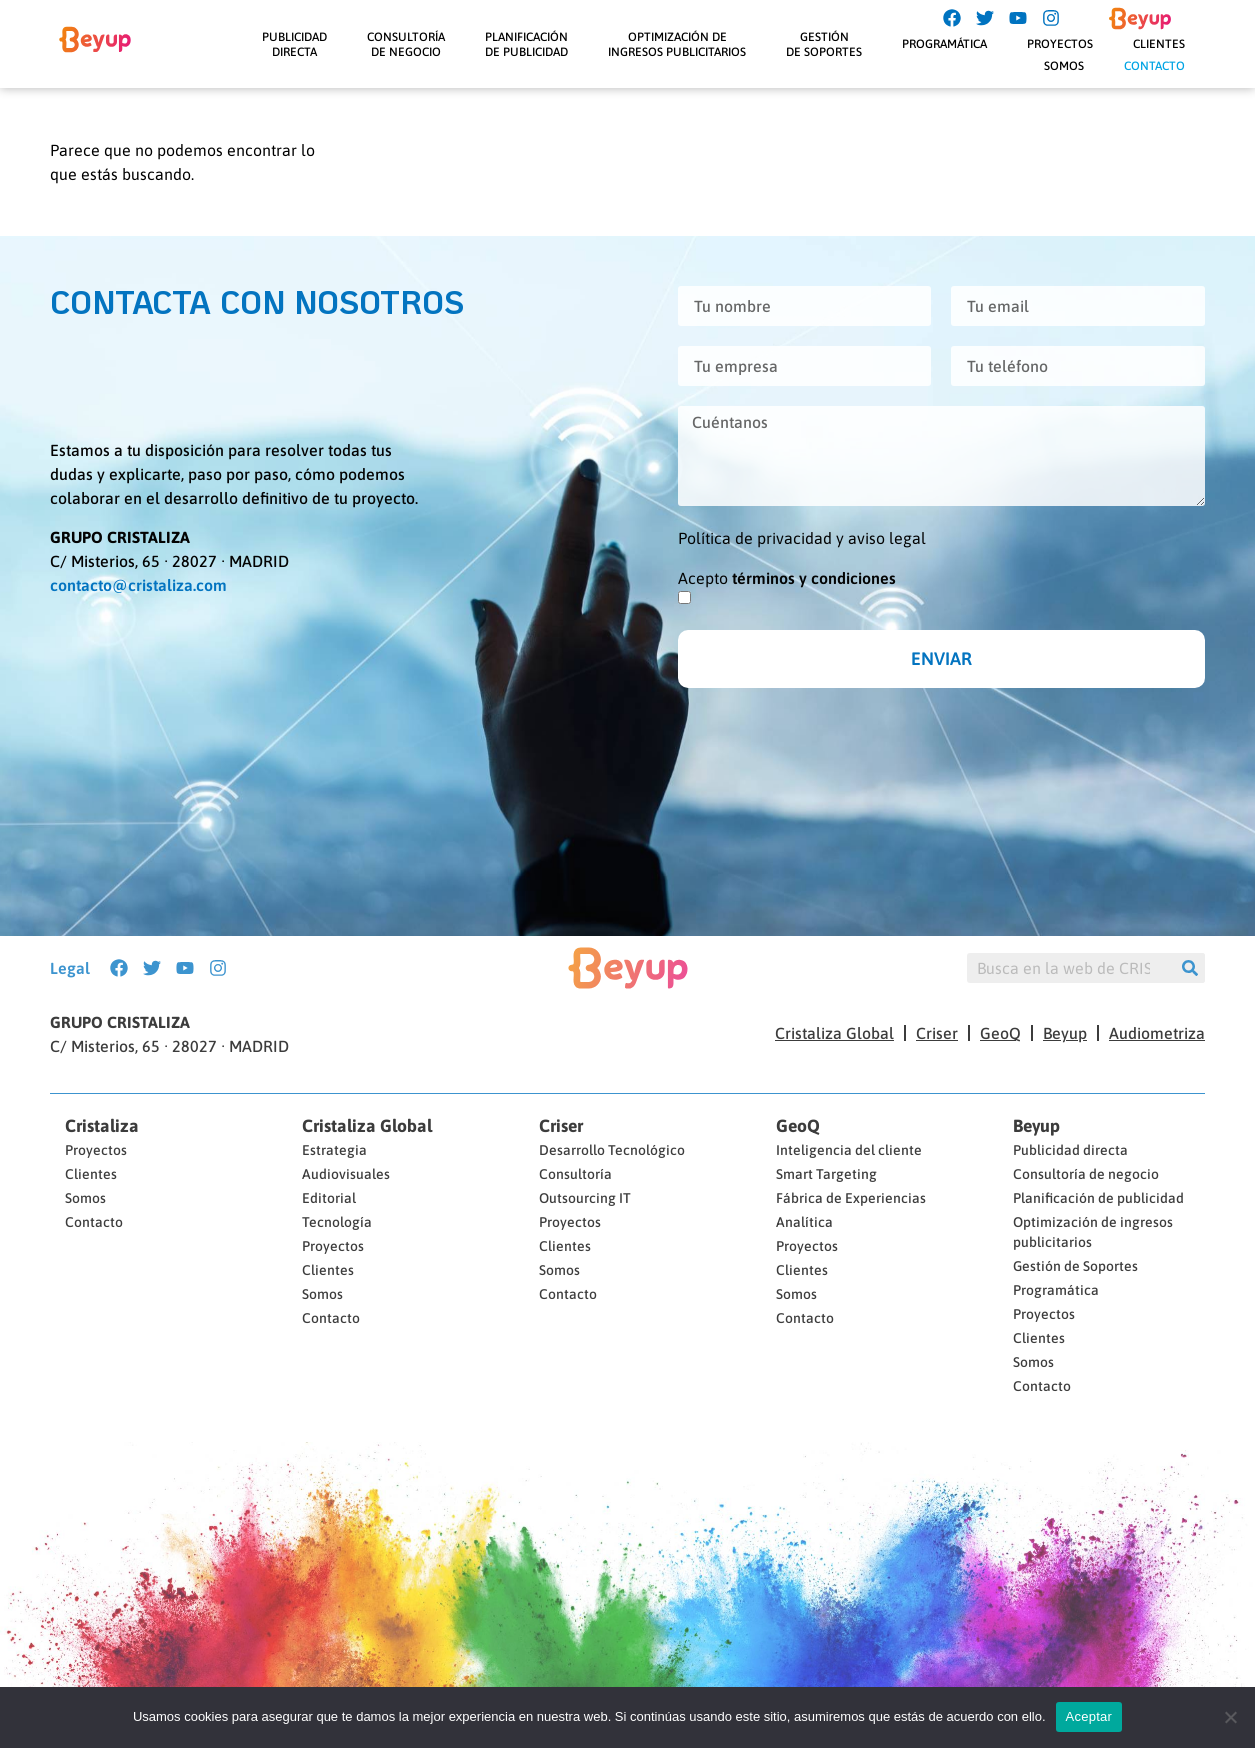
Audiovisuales (346, 1174)
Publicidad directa (1070, 1150)
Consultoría (575, 1174)
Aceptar (1089, 1716)
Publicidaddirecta (294, 44)
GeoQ (1000, 1033)
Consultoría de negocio (1086, 1174)
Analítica (804, 1222)
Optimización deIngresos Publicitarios (677, 44)
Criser (937, 1033)
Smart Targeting (826, 1174)
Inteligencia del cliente (849, 1150)
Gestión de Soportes (1075, 1266)
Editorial (329, 1198)
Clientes (1159, 44)
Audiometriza (1157, 1033)
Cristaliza (102, 1126)
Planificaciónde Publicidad (526, 44)
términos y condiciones (814, 578)
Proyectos (1060, 44)
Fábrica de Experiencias (851, 1198)
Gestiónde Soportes (824, 44)
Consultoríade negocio (406, 44)
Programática (944, 44)
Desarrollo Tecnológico (612, 1150)
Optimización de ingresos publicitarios (1093, 1232)
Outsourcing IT (585, 1198)
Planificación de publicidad (1098, 1198)
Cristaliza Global (834, 1033)
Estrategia (334, 1150)
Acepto (787, 578)
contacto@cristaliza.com (138, 585)
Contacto (1154, 66)
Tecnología (337, 1222)
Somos (1064, 66)
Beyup (1065, 1033)
